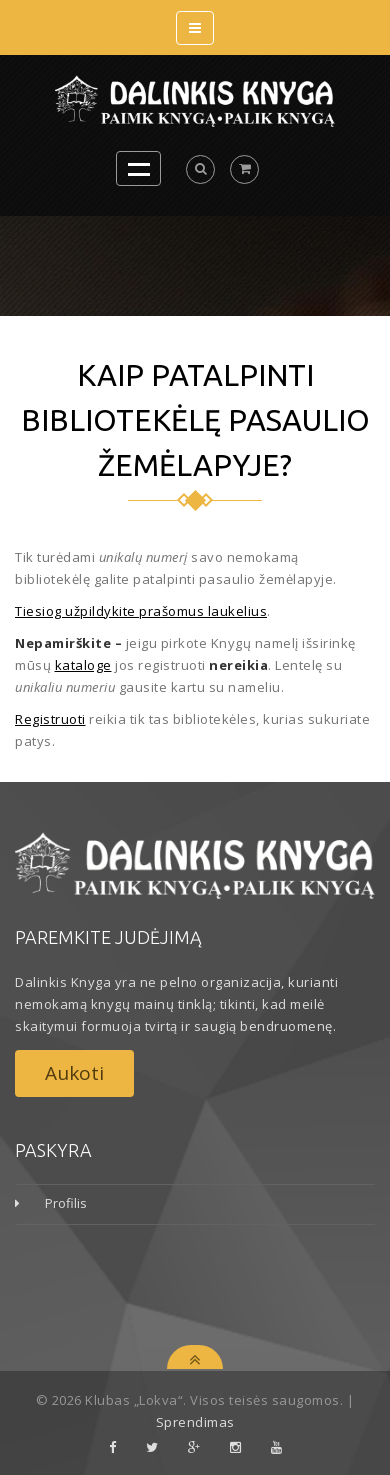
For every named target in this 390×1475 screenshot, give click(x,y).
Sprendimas (195, 1422)
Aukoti (74, 1073)
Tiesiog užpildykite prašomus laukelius (141, 611)
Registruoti (50, 719)
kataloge (83, 665)
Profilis (66, 1203)
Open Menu (138, 168)
